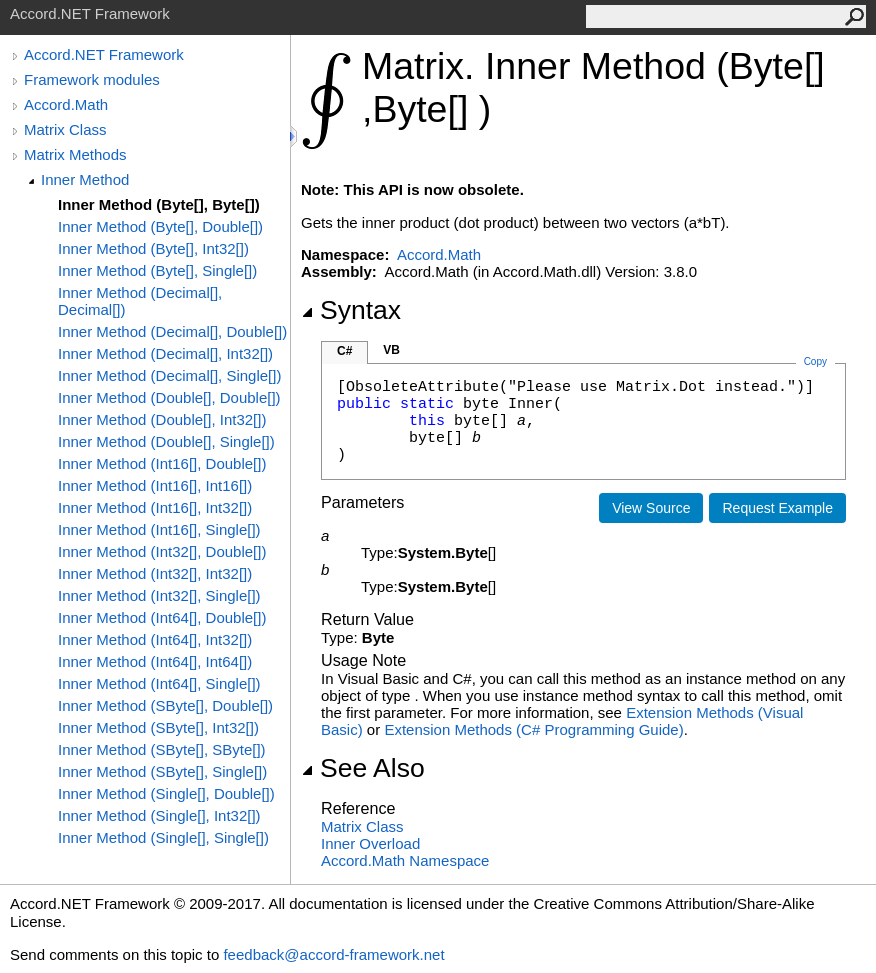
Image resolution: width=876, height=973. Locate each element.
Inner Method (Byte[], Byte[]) (159, 204)
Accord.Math (66, 104)
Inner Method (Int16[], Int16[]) (155, 485)
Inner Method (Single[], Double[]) (166, 793)
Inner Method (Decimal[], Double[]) (172, 331)
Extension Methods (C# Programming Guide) (533, 729)
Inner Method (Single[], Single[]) (163, 837)
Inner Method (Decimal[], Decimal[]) (140, 301)
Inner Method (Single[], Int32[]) (159, 815)
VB (391, 350)
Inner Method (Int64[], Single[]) (159, 683)
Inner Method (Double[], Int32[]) (162, 419)
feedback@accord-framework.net (333, 954)
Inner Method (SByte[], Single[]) (162, 771)
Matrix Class (65, 129)
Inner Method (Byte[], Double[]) (160, 226)
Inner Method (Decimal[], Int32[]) (165, 353)
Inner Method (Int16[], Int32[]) (155, 507)
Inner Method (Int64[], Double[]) (162, 617)
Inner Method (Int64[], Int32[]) (155, 639)
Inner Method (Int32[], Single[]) (159, 595)
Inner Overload (370, 843)
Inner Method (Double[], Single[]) (166, 441)
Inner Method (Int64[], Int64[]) (155, 661)
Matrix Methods (75, 154)
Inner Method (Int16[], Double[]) (162, 463)
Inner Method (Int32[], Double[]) (162, 551)
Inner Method (85, 179)
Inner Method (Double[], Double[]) (169, 397)
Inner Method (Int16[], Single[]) (159, 529)
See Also (363, 768)
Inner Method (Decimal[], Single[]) (169, 375)
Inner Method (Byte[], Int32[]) (153, 248)
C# (344, 351)
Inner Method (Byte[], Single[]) (157, 270)
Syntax (351, 310)
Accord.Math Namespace (405, 860)
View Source (651, 508)
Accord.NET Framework (104, 54)
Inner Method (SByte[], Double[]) (165, 705)
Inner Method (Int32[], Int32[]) (155, 573)
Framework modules (92, 79)
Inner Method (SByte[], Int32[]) (158, 727)
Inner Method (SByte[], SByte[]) (162, 749)
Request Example (777, 508)
